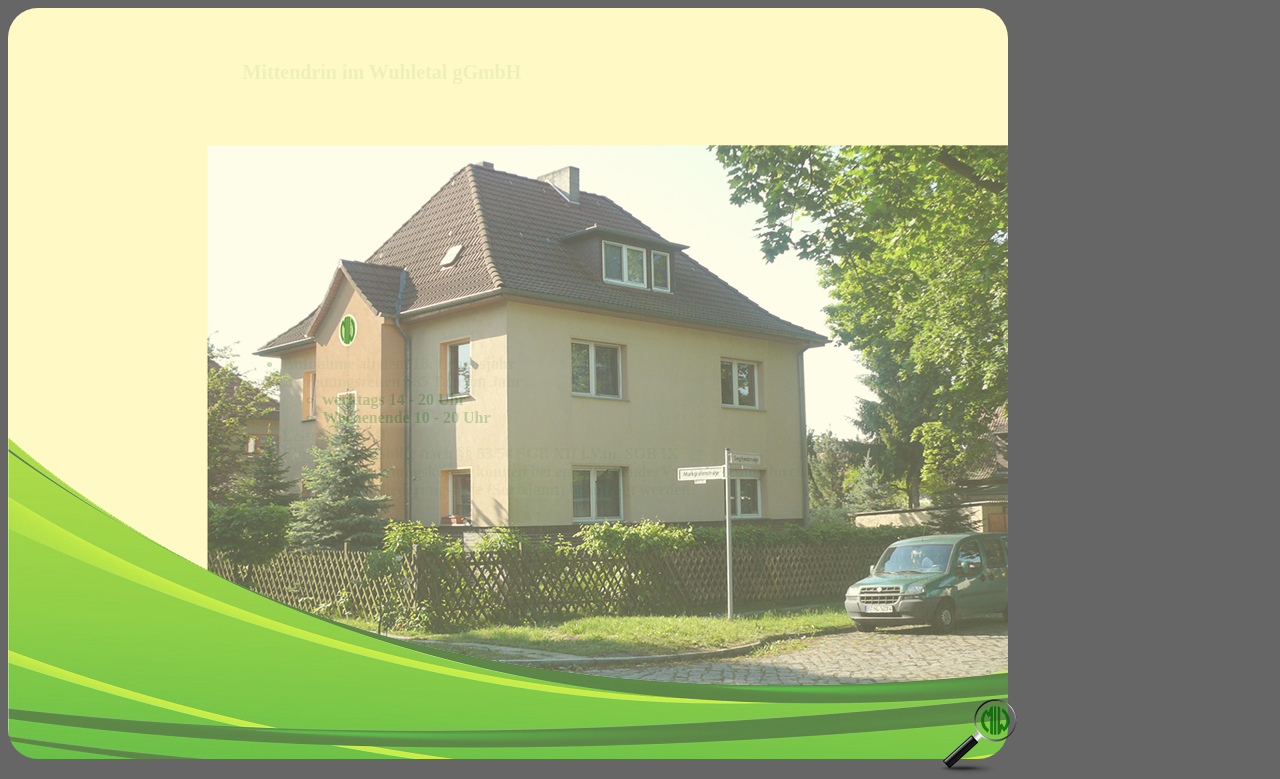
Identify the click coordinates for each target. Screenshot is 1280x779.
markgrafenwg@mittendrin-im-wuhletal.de (816, 629)
